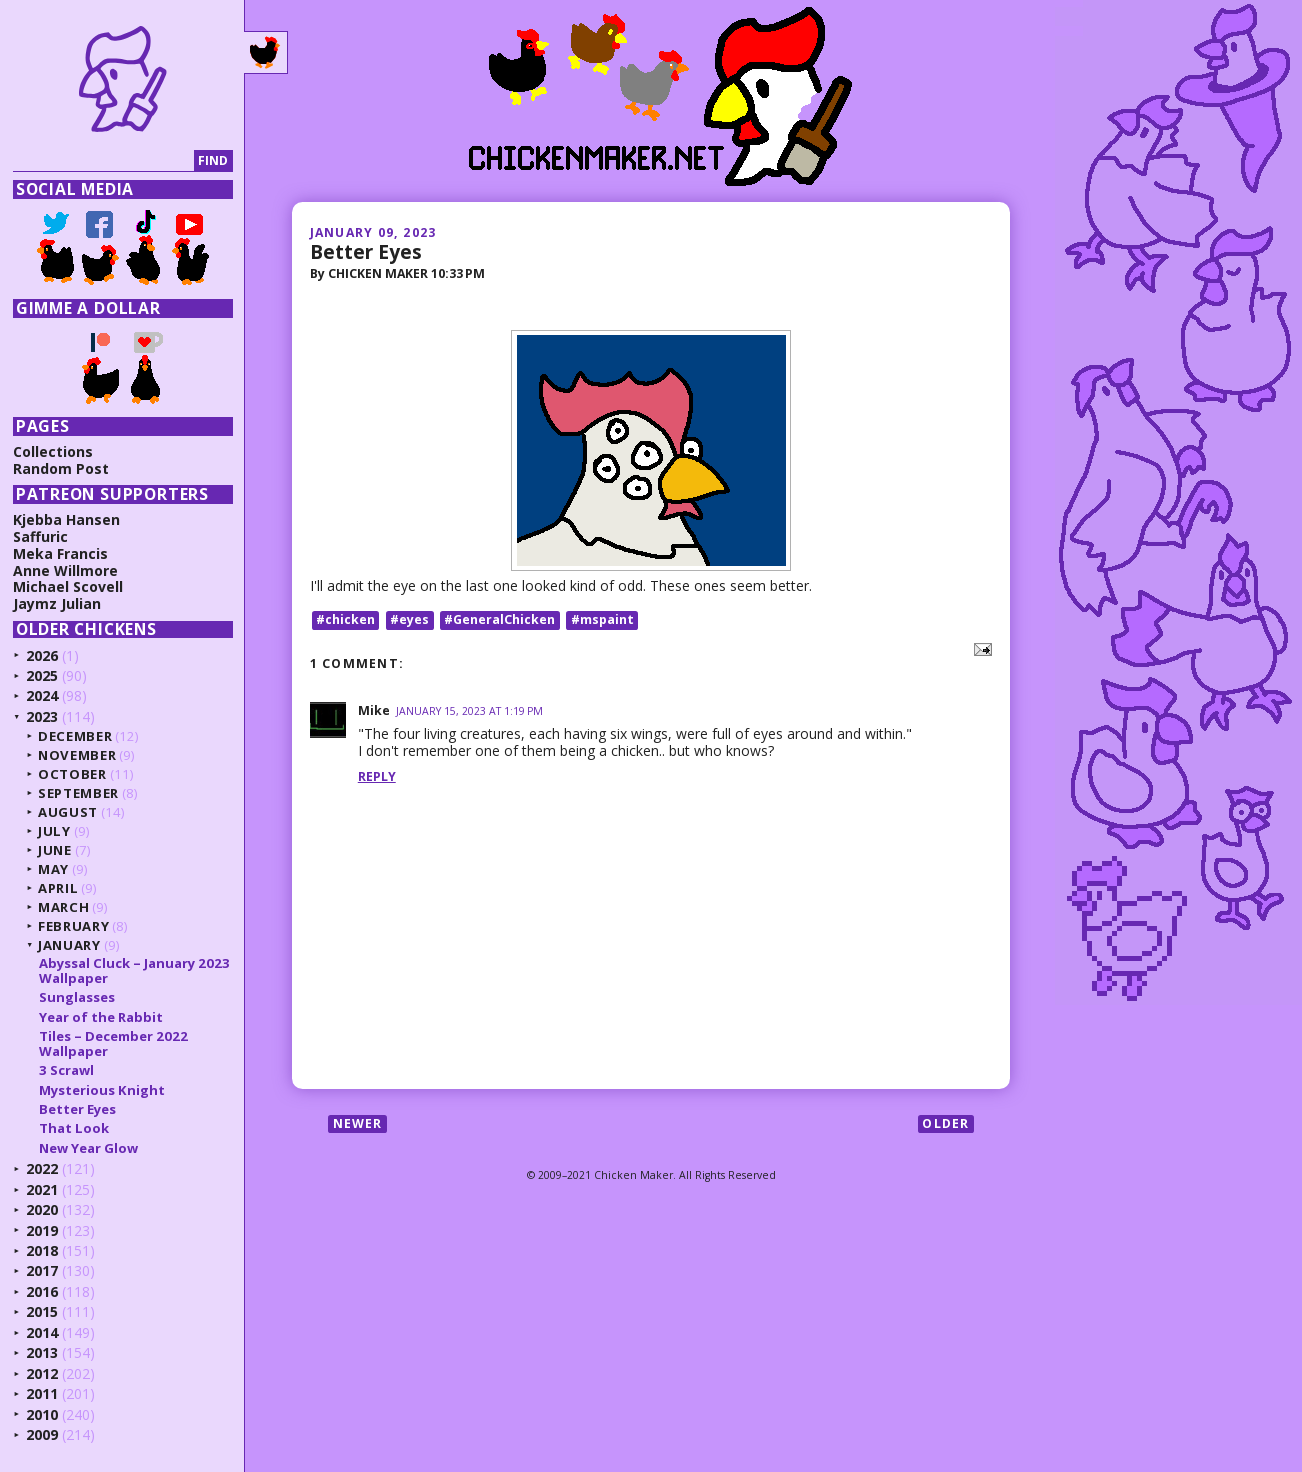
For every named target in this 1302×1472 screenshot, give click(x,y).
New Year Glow (88, 1148)
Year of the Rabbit (101, 1017)
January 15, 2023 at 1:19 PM (469, 711)
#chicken (345, 619)
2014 (42, 1332)
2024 (42, 695)
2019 (42, 1230)
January (69, 945)
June (55, 850)
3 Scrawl (66, 1070)
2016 (42, 1291)
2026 (42, 655)
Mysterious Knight (102, 1090)
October (72, 774)
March (63, 907)
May (53, 869)
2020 (42, 1209)
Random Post (61, 468)
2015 (42, 1311)
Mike (374, 710)
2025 (42, 675)
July (54, 831)
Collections (53, 451)
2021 (42, 1189)
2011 (42, 1393)
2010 (42, 1414)
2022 (42, 1168)
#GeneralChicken (499, 619)
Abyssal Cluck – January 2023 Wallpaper (134, 970)
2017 (42, 1270)
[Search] (103, 161)
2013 (42, 1352)
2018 (42, 1250)
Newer (358, 1123)
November (77, 755)
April (58, 888)
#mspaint (602, 619)
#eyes (409, 619)
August (68, 812)
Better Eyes (366, 251)
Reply (377, 776)
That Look (74, 1128)
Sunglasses (77, 997)
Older (945, 1123)
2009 (42, 1434)
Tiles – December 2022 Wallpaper (113, 1043)
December (75, 736)
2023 (42, 716)
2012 (42, 1373)
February (73, 926)
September (78, 793)
